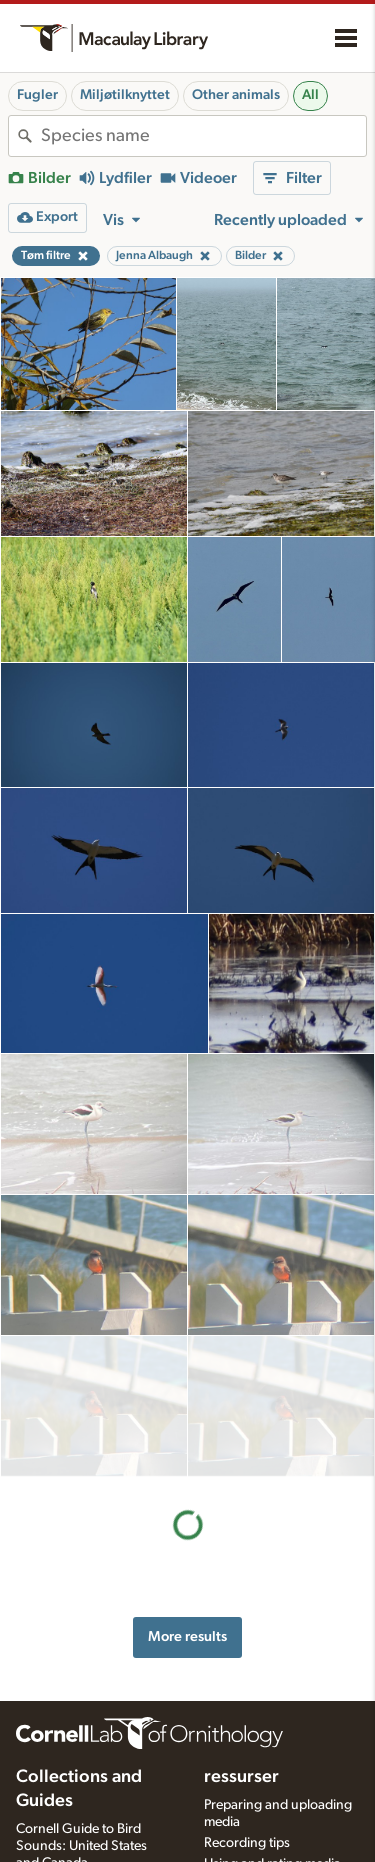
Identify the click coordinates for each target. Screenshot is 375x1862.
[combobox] (203, 136)
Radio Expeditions (69, 1745)
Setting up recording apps (281, 1830)
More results (187, 1495)
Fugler (37, 95)
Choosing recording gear (279, 1851)
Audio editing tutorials (269, 1809)
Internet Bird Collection (84, 1766)
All (310, 95)
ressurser (241, 1639)
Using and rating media (272, 1725)
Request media (247, 1746)
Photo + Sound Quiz (264, 1788)
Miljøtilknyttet (125, 95)
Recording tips (247, 1704)
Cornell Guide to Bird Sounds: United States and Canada (81, 1708)
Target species (246, 1767)
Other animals (236, 95)
